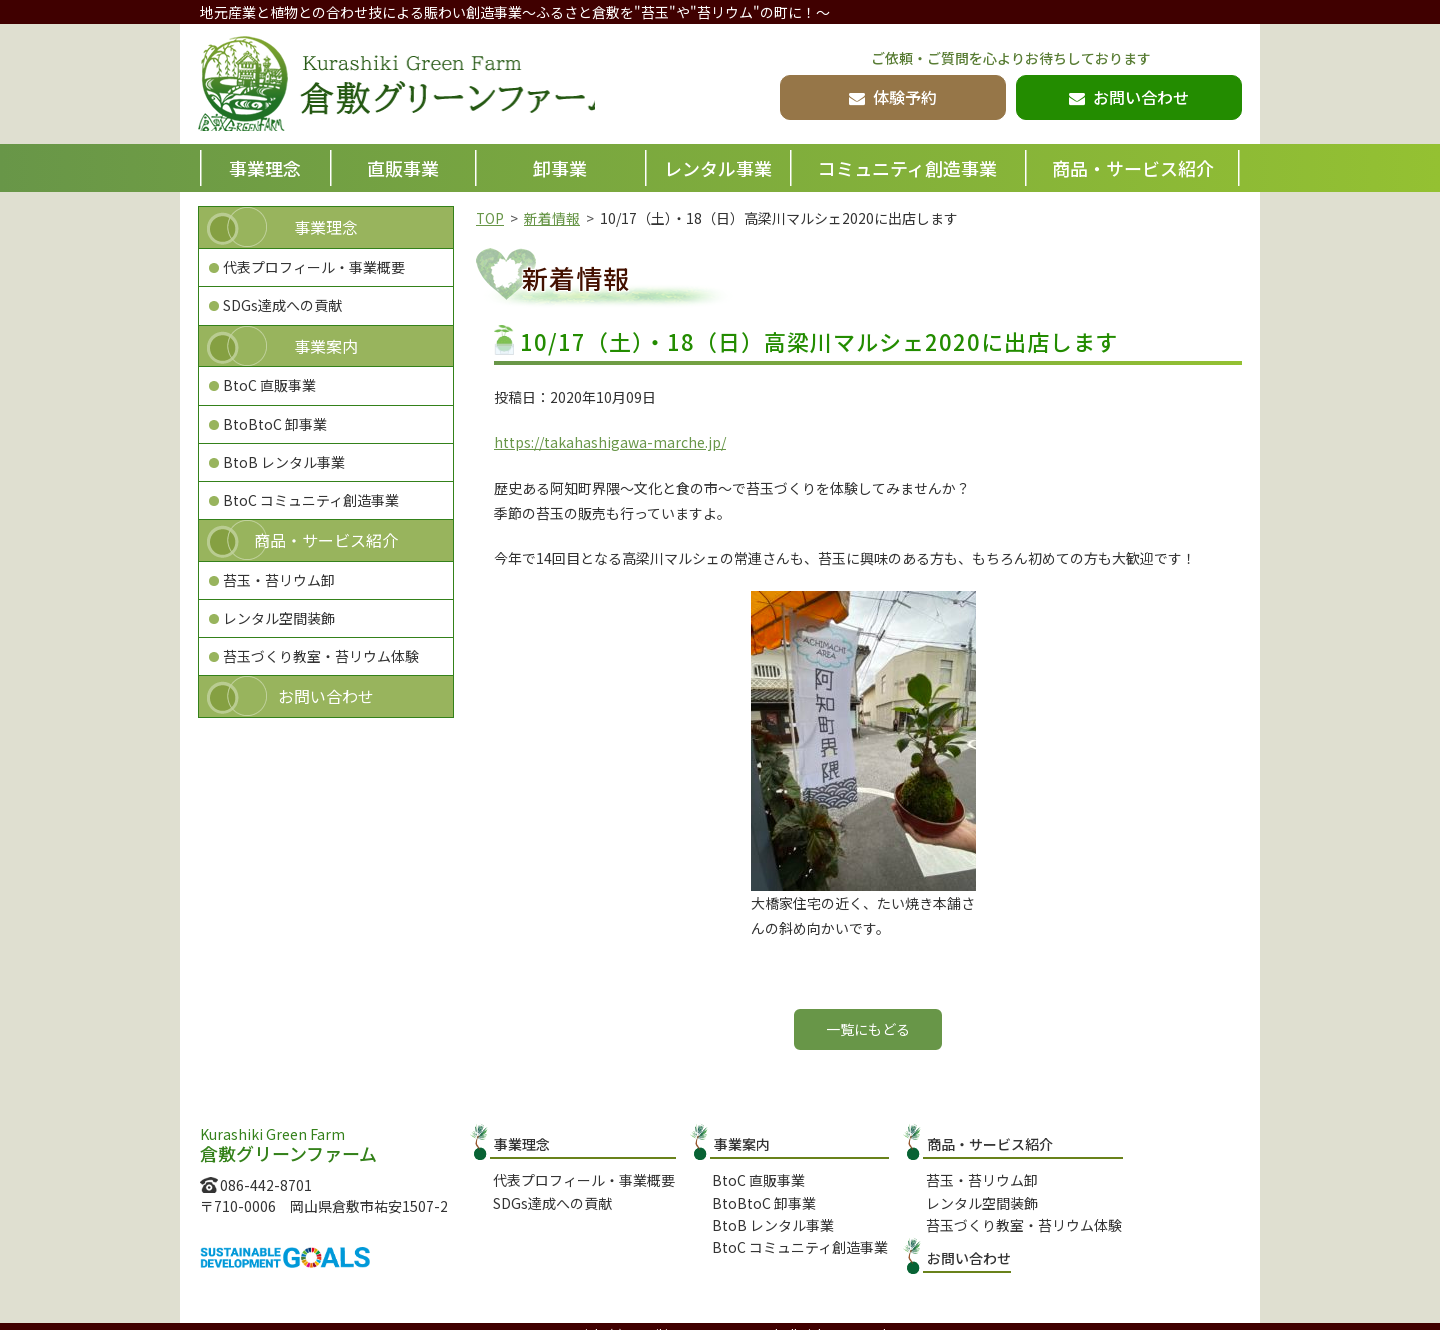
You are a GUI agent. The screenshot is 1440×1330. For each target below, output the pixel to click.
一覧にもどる (868, 1029)
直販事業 (403, 168)
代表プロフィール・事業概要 (314, 267)
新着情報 (553, 218)
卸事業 (560, 168)
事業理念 (265, 168)
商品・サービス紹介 (1133, 168)
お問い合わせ (326, 696)
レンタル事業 (718, 168)
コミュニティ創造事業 (907, 168)
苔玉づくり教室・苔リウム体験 (321, 656)
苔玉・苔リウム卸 (279, 580)
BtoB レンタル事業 (284, 462)
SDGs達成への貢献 (282, 305)
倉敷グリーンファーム (407, 86)
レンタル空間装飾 (279, 618)
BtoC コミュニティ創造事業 (311, 500)
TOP (490, 218)
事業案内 (326, 346)
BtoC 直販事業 (269, 385)
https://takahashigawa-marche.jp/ (610, 442)
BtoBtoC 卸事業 (275, 424)
